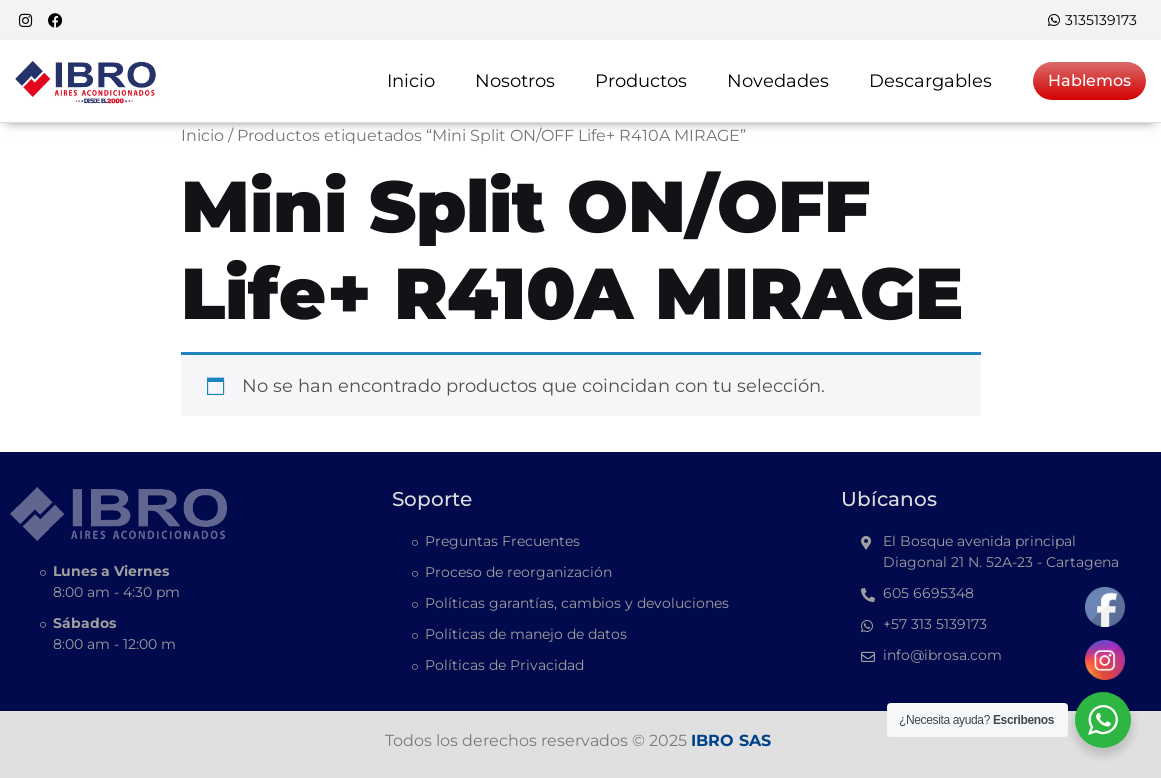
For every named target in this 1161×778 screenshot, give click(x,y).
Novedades (778, 80)
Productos (641, 80)
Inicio (411, 80)
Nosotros (515, 80)
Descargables (930, 80)
